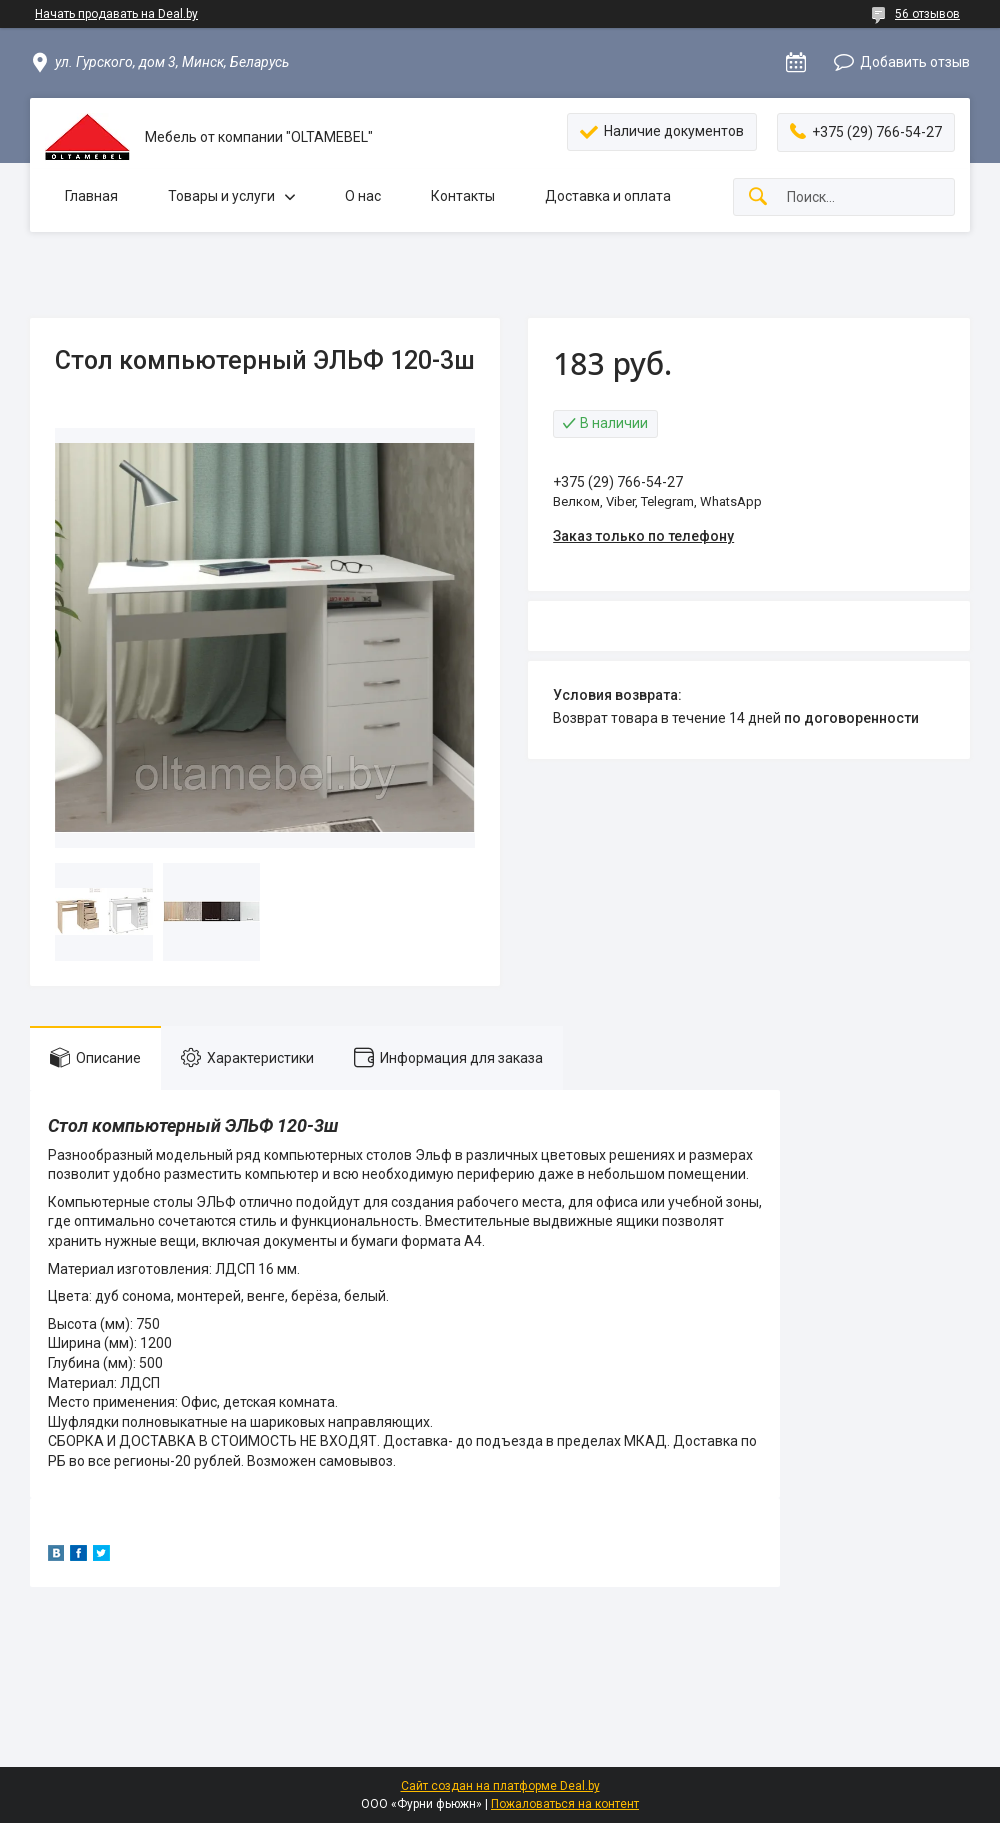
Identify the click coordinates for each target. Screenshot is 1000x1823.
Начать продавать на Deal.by (116, 14)
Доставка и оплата (608, 196)
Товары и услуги (221, 196)
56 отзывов (927, 14)
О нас (363, 196)
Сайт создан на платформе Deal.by (500, 1786)
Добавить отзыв (915, 62)
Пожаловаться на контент (565, 1804)
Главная (91, 196)
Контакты (463, 196)
